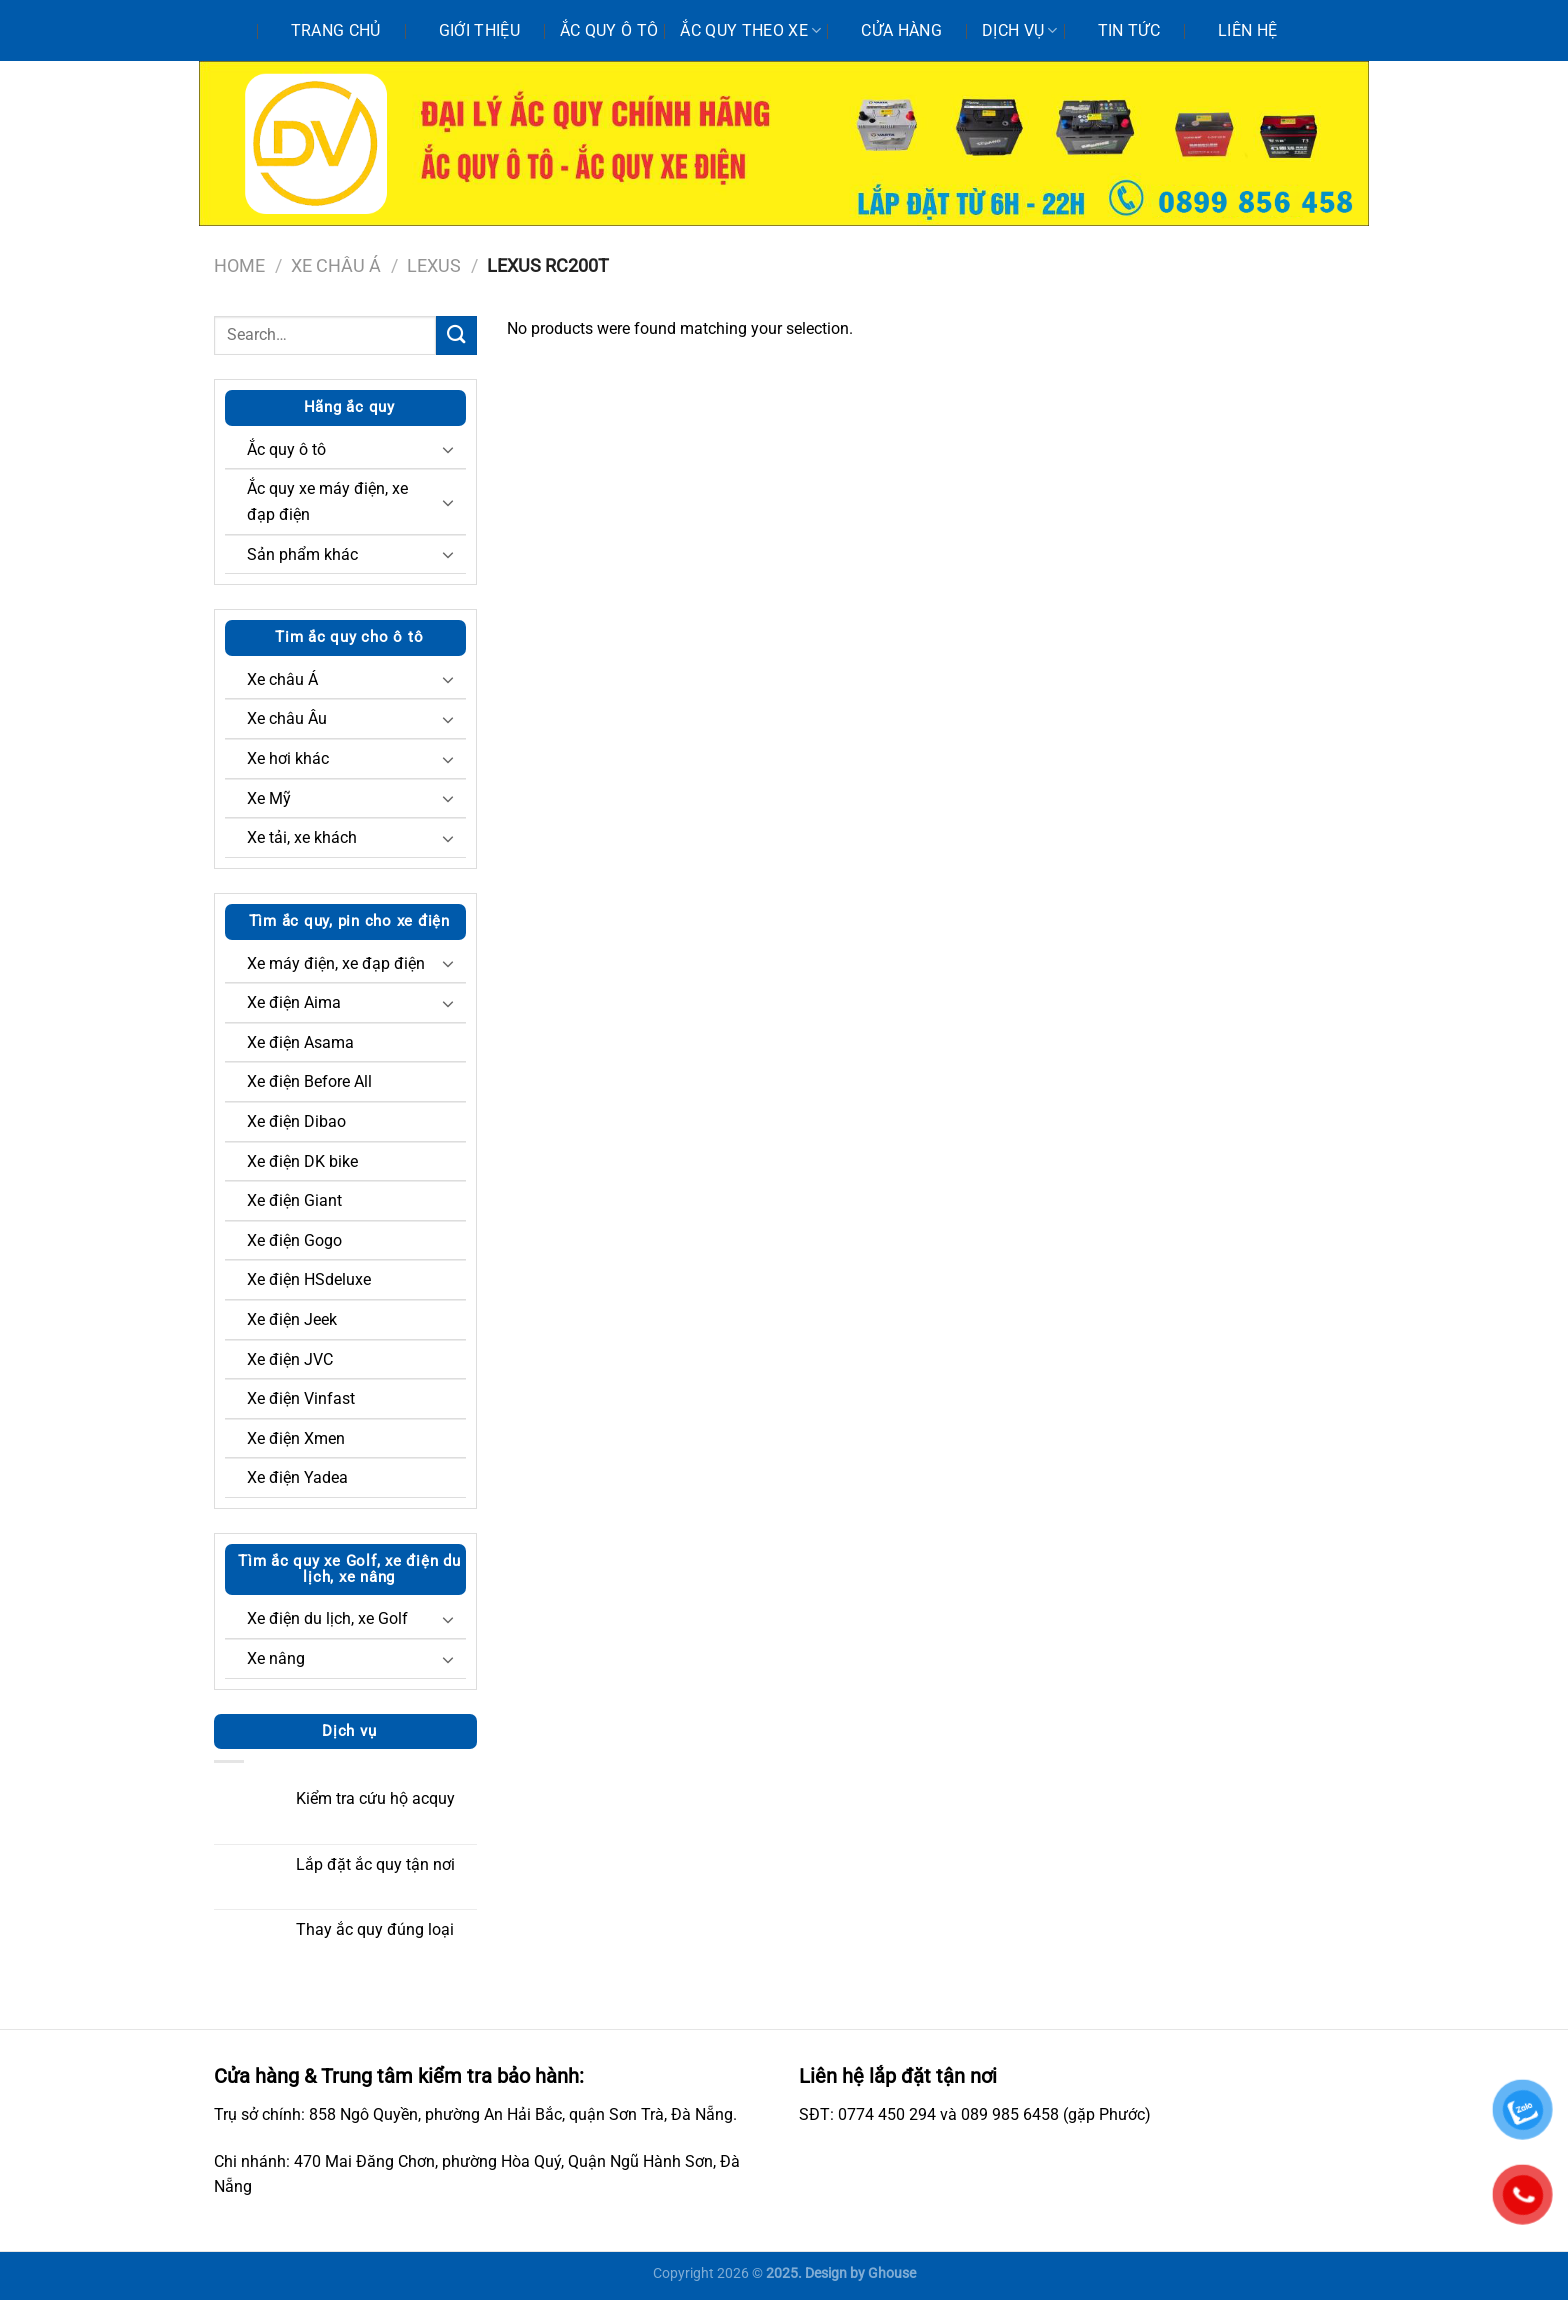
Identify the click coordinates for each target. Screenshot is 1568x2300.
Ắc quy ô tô (609, 30)
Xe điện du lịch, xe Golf (327, 1618)
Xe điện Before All (309, 1081)
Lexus (434, 265)
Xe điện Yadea (297, 1477)
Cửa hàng (901, 30)
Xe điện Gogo (294, 1240)
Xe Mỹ (269, 798)
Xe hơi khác (288, 758)
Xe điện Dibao (296, 1121)
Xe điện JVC (290, 1359)
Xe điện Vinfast (301, 1398)
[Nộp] (456, 335)
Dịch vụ (1020, 31)
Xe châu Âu (287, 718)
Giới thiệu (479, 30)
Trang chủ (336, 30)
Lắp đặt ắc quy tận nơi (375, 1864)
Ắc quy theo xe (750, 31)
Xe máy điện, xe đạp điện (336, 963)
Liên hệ (1247, 30)
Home (239, 265)
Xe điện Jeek (292, 1319)
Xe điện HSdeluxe (309, 1279)
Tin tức (1129, 30)
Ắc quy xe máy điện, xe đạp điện (327, 501)
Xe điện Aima (294, 1002)
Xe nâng (276, 1658)
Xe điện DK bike (302, 1161)
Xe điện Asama (300, 1042)
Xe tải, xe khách (302, 837)
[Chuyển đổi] (448, 449)
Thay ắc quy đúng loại (375, 1929)
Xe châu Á (336, 265)
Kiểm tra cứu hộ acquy (375, 1798)
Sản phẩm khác (302, 554)
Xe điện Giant (294, 1200)
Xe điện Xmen (296, 1438)
